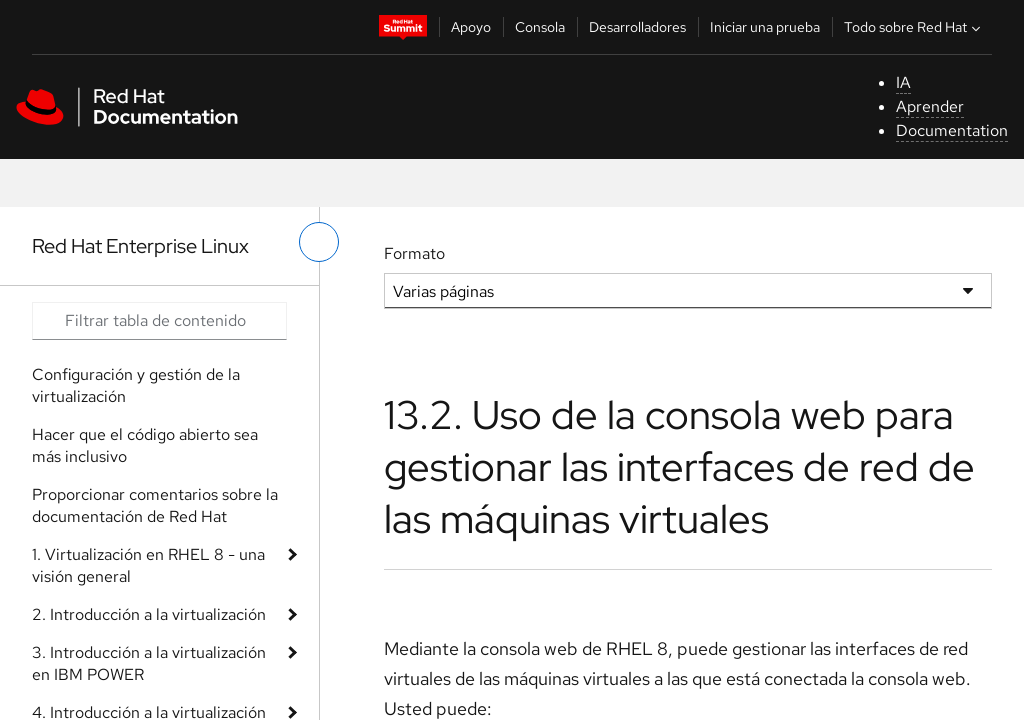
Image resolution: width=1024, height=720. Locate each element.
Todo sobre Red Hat (914, 27)
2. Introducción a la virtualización (149, 614)
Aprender (930, 106)
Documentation (952, 130)
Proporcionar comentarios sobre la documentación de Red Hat (155, 505)
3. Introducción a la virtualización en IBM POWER (149, 663)
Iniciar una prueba (765, 27)
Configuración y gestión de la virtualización (136, 385)
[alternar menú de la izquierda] (319, 242)
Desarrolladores (637, 27)
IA (903, 82)
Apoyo (471, 27)
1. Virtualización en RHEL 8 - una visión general (148, 565)
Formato (414, 253)
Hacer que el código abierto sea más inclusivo (145, 445)
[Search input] (159, 321)
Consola (540, 27)
